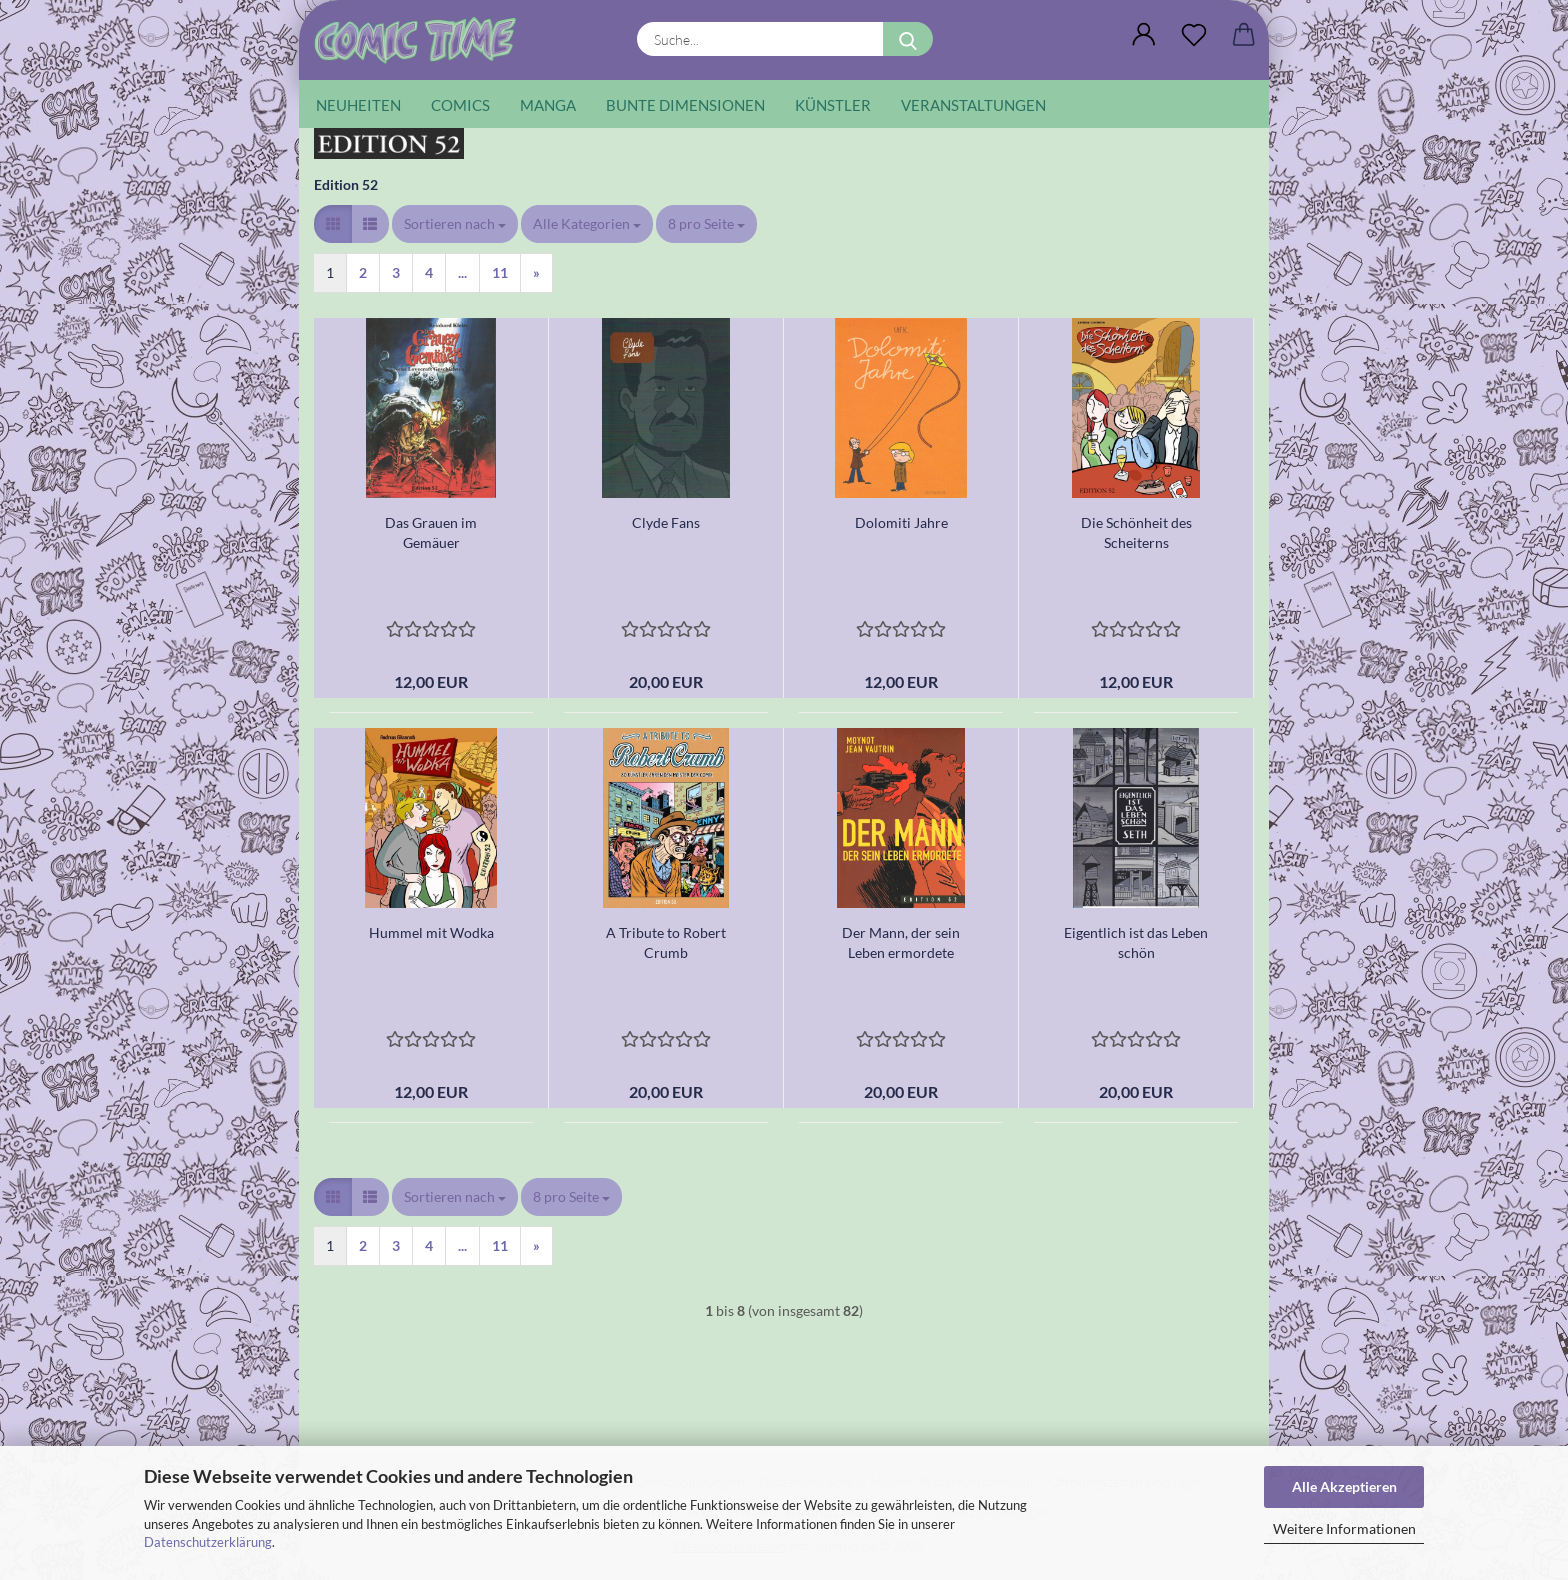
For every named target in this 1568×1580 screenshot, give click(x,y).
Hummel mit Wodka (431, 932)
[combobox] (455, 224)
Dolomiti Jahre (901, 522)
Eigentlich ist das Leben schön (1136, 942)
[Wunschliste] (1194, 35)
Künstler (833, 105)
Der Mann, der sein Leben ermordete (901, 942)
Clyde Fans (666, 522)
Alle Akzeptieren (1344, 1486)
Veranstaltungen (973, 105)
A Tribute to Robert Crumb (666, 942)
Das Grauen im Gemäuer (431, 532)
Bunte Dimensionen (685, 105)
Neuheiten (358, 105)
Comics (460, 105)
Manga (548, 105)
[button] (1144, 35)
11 (500, 272)
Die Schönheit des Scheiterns (1136, 532)
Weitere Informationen (1344, 1528)
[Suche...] (908, 39)
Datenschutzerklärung (208, 1542)
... (462, 272)
